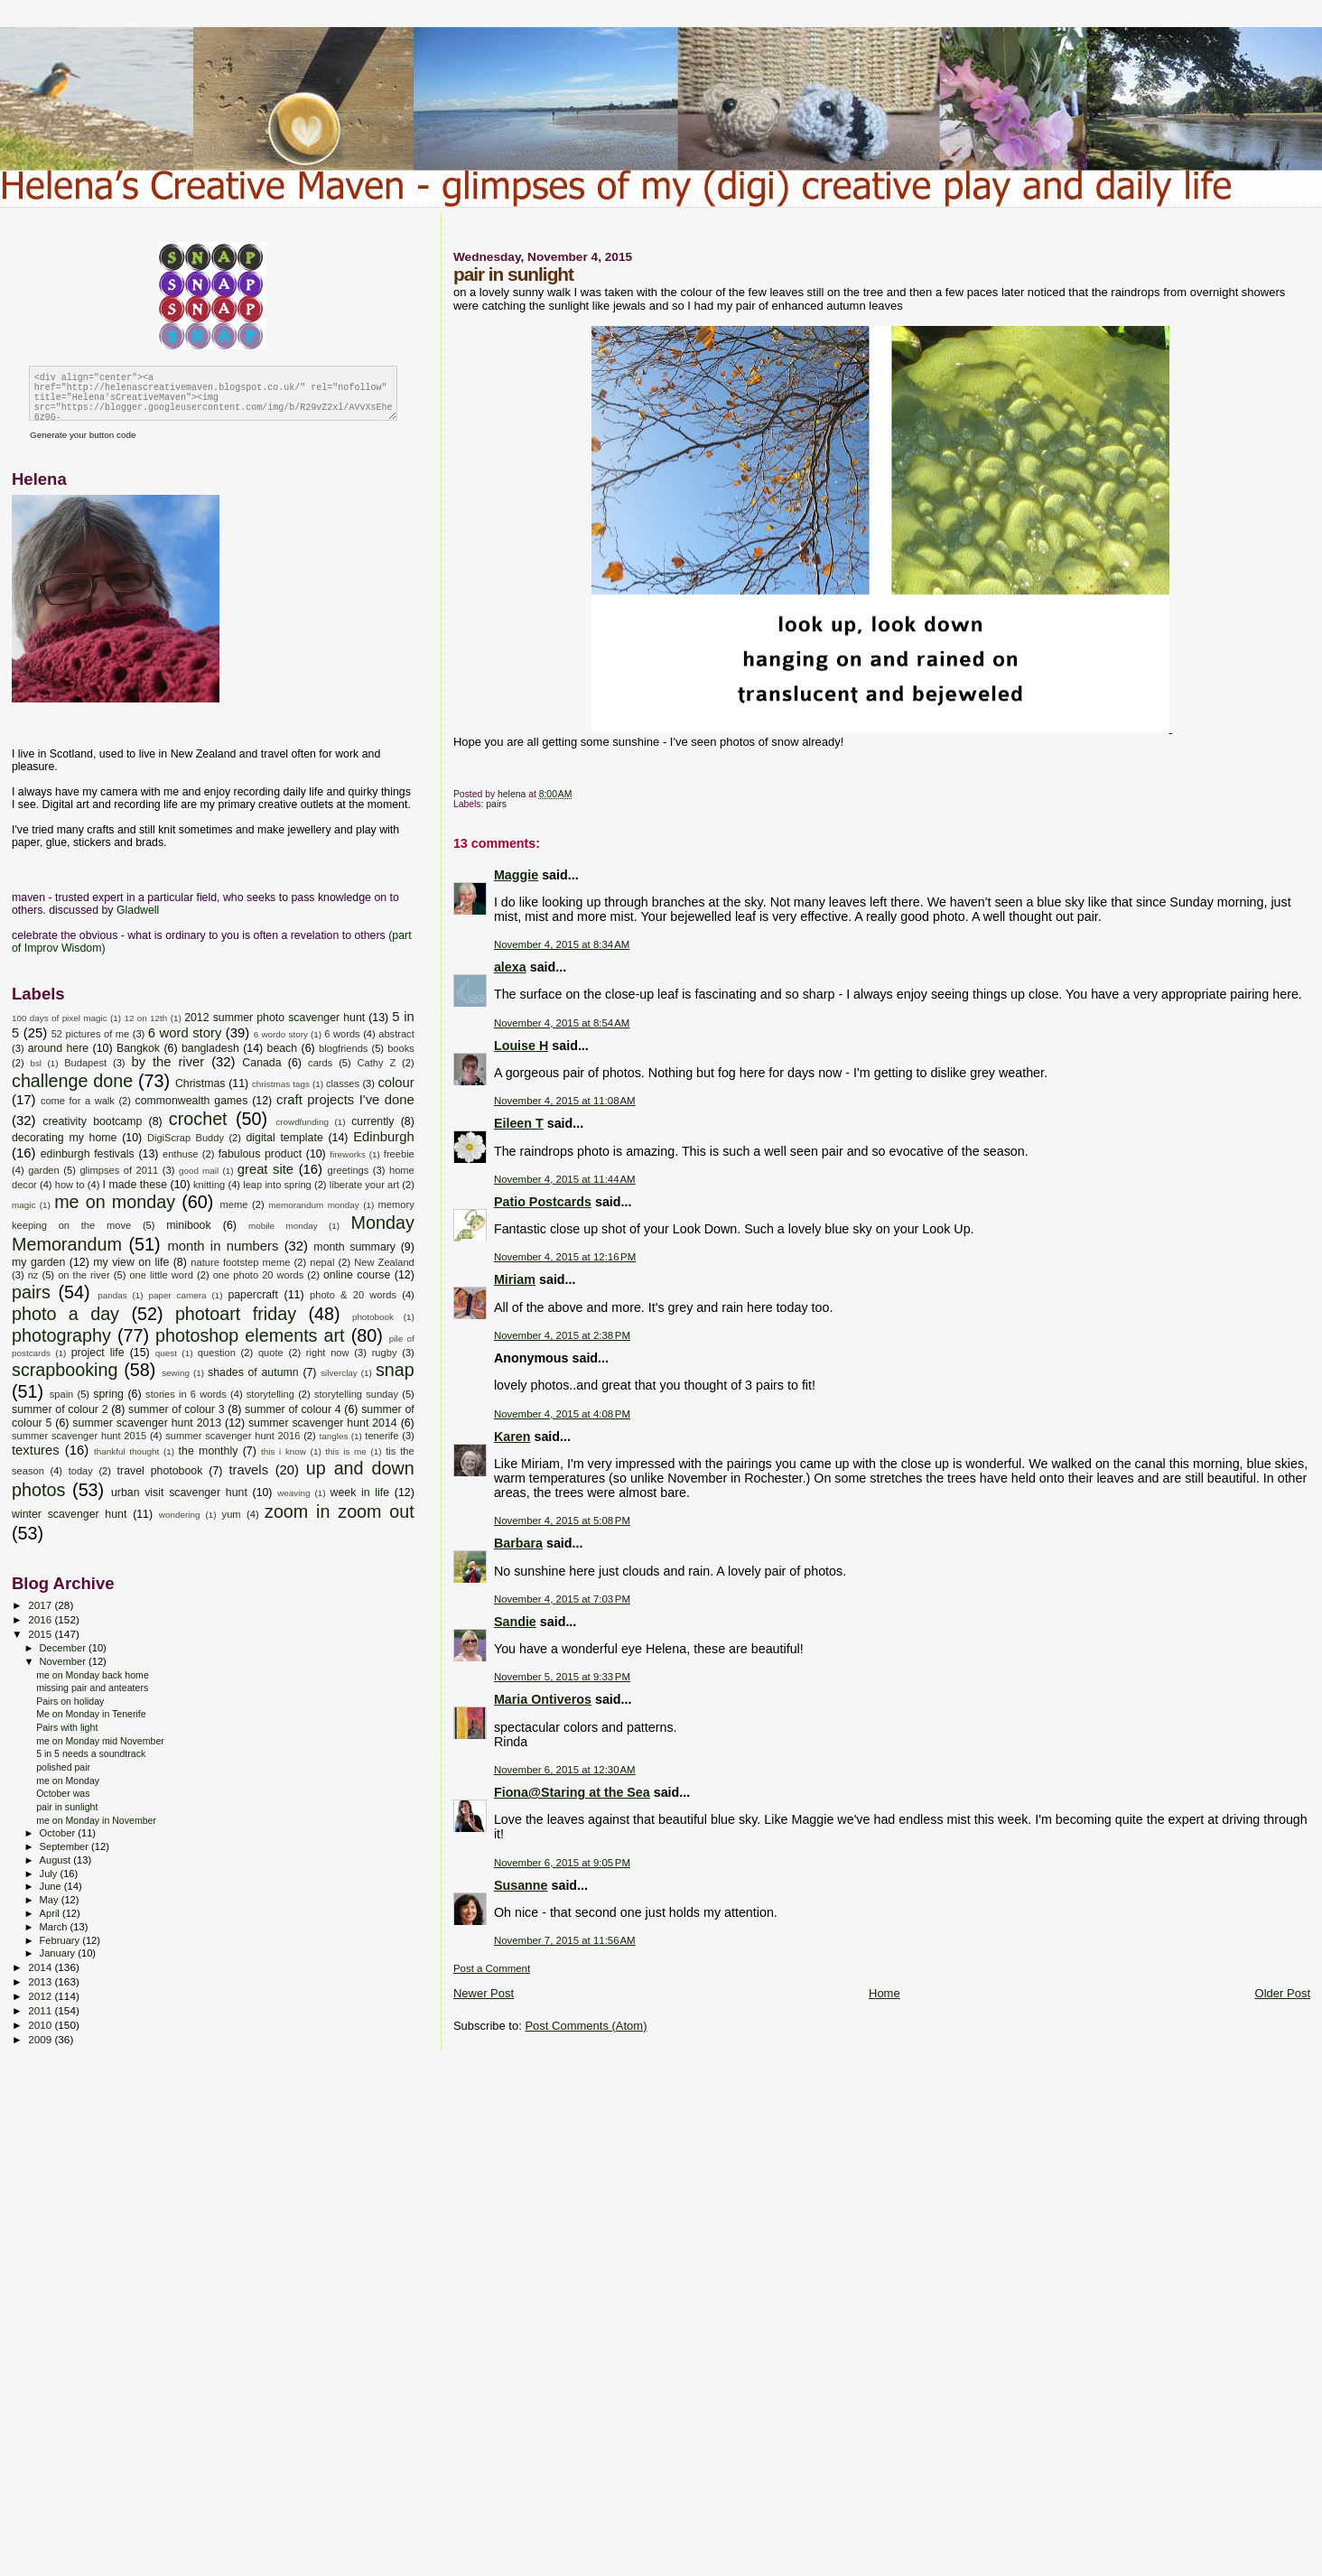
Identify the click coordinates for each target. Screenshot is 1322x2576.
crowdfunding (302, 1122)
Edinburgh (383, 1137)
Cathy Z (377, 1062)
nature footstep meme (240, 1262)
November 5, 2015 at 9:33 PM (562, 1676)
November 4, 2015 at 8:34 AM (561, 944)
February (61, 1940)
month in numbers (222, 1246)
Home (884, 1993)
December (64, 1647)
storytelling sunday (356, 1394)
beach (282, 1048)
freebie (399, 1154)
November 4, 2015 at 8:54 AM (561, 1023)
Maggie (516, 875)
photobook (373, 1317)
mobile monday (283, 1226)
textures (36, 1450)
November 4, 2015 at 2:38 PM (562, 1335)
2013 (41, 1981)
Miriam (514, 1279)
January (59, 1953)
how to (70, 1184)
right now (327, 1352)
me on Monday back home (92, 1674)
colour (395, 1082)
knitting (209, 1184)
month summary (354, 1247)
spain (62, 1394)
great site (265, 1169)
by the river (167, 1062)
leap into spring (277, 1184)
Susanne (521, 1885)
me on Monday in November (96, 1820)
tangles (334, 1436)
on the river (84, 1274)
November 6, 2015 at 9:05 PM (562, 1862)
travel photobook (160, 1471)
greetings (348, 1170)
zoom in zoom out (339, 1511)
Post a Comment (491, 1968)
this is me (346, 1451)
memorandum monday (313, 1205)
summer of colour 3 (176, 1409)
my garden (38, 1262)
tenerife (381, 1435)
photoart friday (235, 1314)
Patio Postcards (542, 1202)
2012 (41, 1996)
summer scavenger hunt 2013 (146, 1423)
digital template (284, 1137)
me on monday (114, 1202)
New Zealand (384, 1262)
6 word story (185, 1033)
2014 (41, 1967)
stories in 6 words (186, 1394)
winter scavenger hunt (69, 1514)
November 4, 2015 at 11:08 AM (565, 1100)
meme (233, 1204)
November (64, 1661)
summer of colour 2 (60, 1409)
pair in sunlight (67, 1806)
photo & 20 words (353, 1294)
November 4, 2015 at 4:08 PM (562, 1414)
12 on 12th (145, 1018)
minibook (188, 1225)
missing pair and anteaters (92, 1687)
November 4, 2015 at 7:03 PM (562, 1599)
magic (23, 1205)
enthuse (181, 1154)
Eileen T (519, 1123)
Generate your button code (82, 435)
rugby (384, 1352)
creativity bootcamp (92, 1121)
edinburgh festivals (88, 1154)
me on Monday (67, 1780)
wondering (179, 1515)
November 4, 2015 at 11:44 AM (565, 1179)
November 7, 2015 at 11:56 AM (565, 1940)
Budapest (85, 1062)
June (52, 1886)
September (66, 1846)
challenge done (72, 1081)
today (81, 1470)
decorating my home (64, 1137)
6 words (341, 1033)
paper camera (177, 1295)
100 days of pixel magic (59, 1018)
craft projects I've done (345, 1100)
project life (98, 1352)
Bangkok (138, 1048)
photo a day (65, 1314)
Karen (512, 1436)
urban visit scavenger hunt (179, 1492)
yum (231, 1514)
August (57, 1860)
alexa (510, 967)
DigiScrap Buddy (185, 1137)
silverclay (339, 1373)
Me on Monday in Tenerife (91, 1713)
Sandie (515, 1621)
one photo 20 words (258, 1274)
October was (62, 1793)
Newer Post (483, 1993)
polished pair (63, 1767)
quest (166, 1353)
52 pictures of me (90, 1033)
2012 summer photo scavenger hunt (274, 1017)
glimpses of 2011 (118, 1170)
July (50, 1873)
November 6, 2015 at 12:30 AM (565, 1769)
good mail (199, 1171)
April (51, 1913)
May (50, 1899)
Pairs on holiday (70, 1701)
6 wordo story (281, 1034)
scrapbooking (64, 1370)
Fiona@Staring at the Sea (572, 1792)
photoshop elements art (250, 1335)
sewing (176, 1373)
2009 (41, 2039)
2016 (41, 1619)
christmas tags (281, 1084)
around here (58, 1048)
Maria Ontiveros (542, 1699)
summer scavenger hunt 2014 (322, 1423)
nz (33, 1274)
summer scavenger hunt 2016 (232, 1435)
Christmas (200, 1083)
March (55, 1926)
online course (356, 1275)
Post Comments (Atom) (586, 2025)
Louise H (521, 1045)
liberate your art (364, 1184)
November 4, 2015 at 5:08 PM (562, 1520)
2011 (41, 2010)
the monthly (208, 1451)
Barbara (518, 1543)
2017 (41, 1605)
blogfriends (343, 1048)
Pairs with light (67, 1727)
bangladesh (210, 1048)
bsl (36, 1063)
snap (395, 1370)
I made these (135, 1184)
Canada (261, 1062)
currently (372, 1121)
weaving (293, 1493)
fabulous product (260, 1154)
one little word (161, 1274)
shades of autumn (253, 1372)
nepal (322, 1262)
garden (44, 1170)
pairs (496, 804)
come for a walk (78, 1100)
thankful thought (126, 1451)
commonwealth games (191, 1100)
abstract (396, 1033)
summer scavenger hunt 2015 (79, 1435)
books (400, 1048)
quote (271, 1352)
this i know (283, 1451)
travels (248, 1470)
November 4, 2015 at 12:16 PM (565, 1256)
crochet (198, 1119)
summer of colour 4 (293, 1409)
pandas (112, 1295)
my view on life (131, 1262)
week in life (360, 1492)
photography (61, 1335)
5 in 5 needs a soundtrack (90, 1753)
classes (342, 1083)
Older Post (1282, 1993)
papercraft (253, 1294)
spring (108, 1394)
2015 (41, 1634)
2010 (41, 2025)
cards (320, 1062)
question (217, 1352)
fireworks (348, 1154)
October (59, 1832)
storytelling (270, 1394)
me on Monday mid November (100, 1740)
